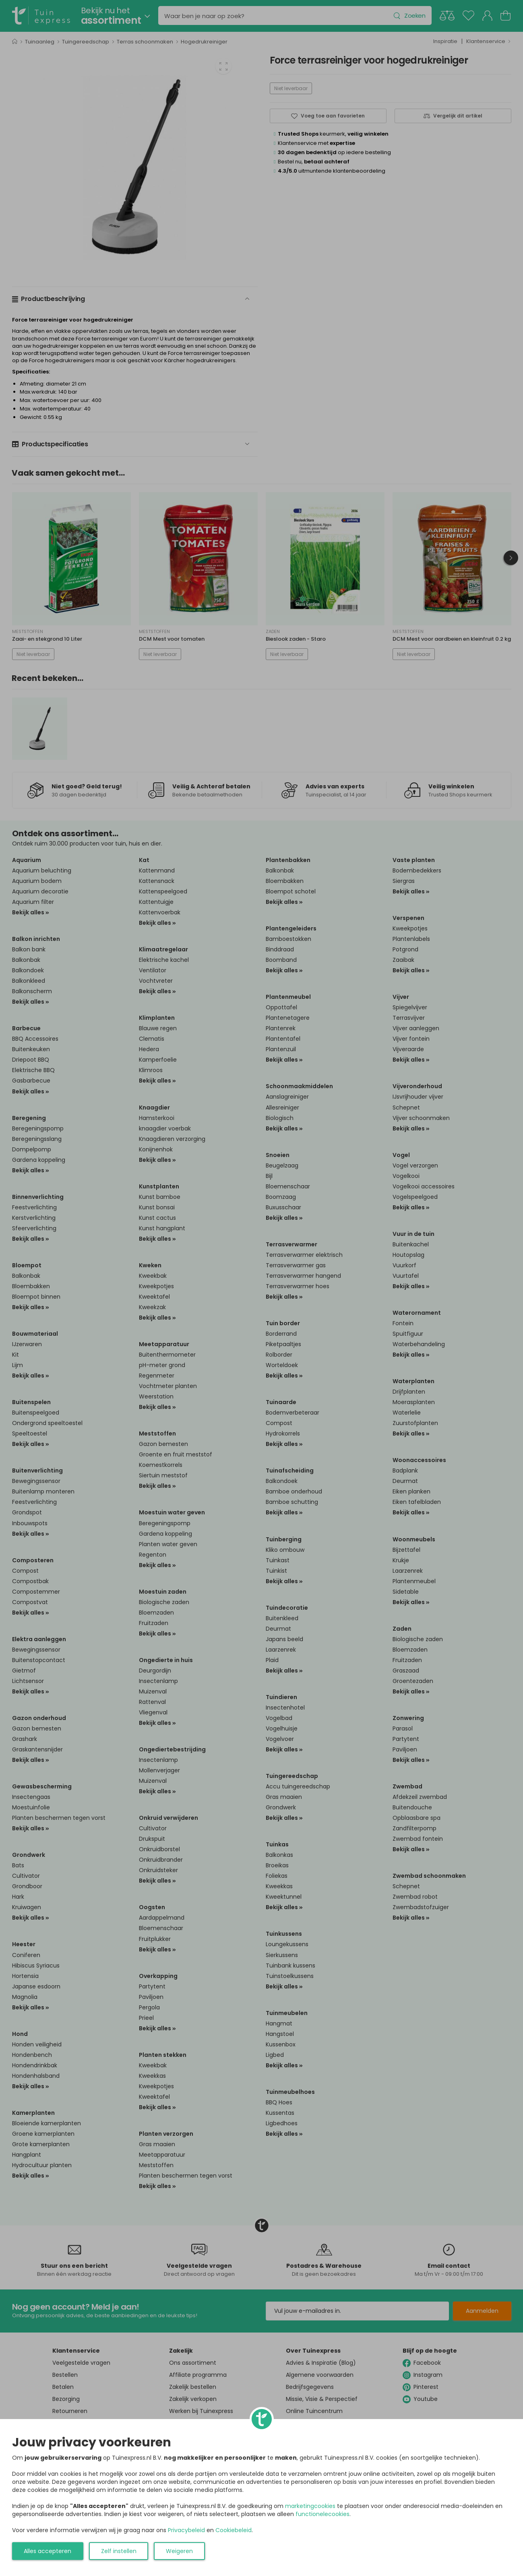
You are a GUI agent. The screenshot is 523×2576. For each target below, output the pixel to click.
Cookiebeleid (233, 2530)
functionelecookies (322, 2514)
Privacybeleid (186, 2530)
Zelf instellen (118, 2551)
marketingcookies (310, 2506)
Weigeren (179, 2551)
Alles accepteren (47, 2551)
